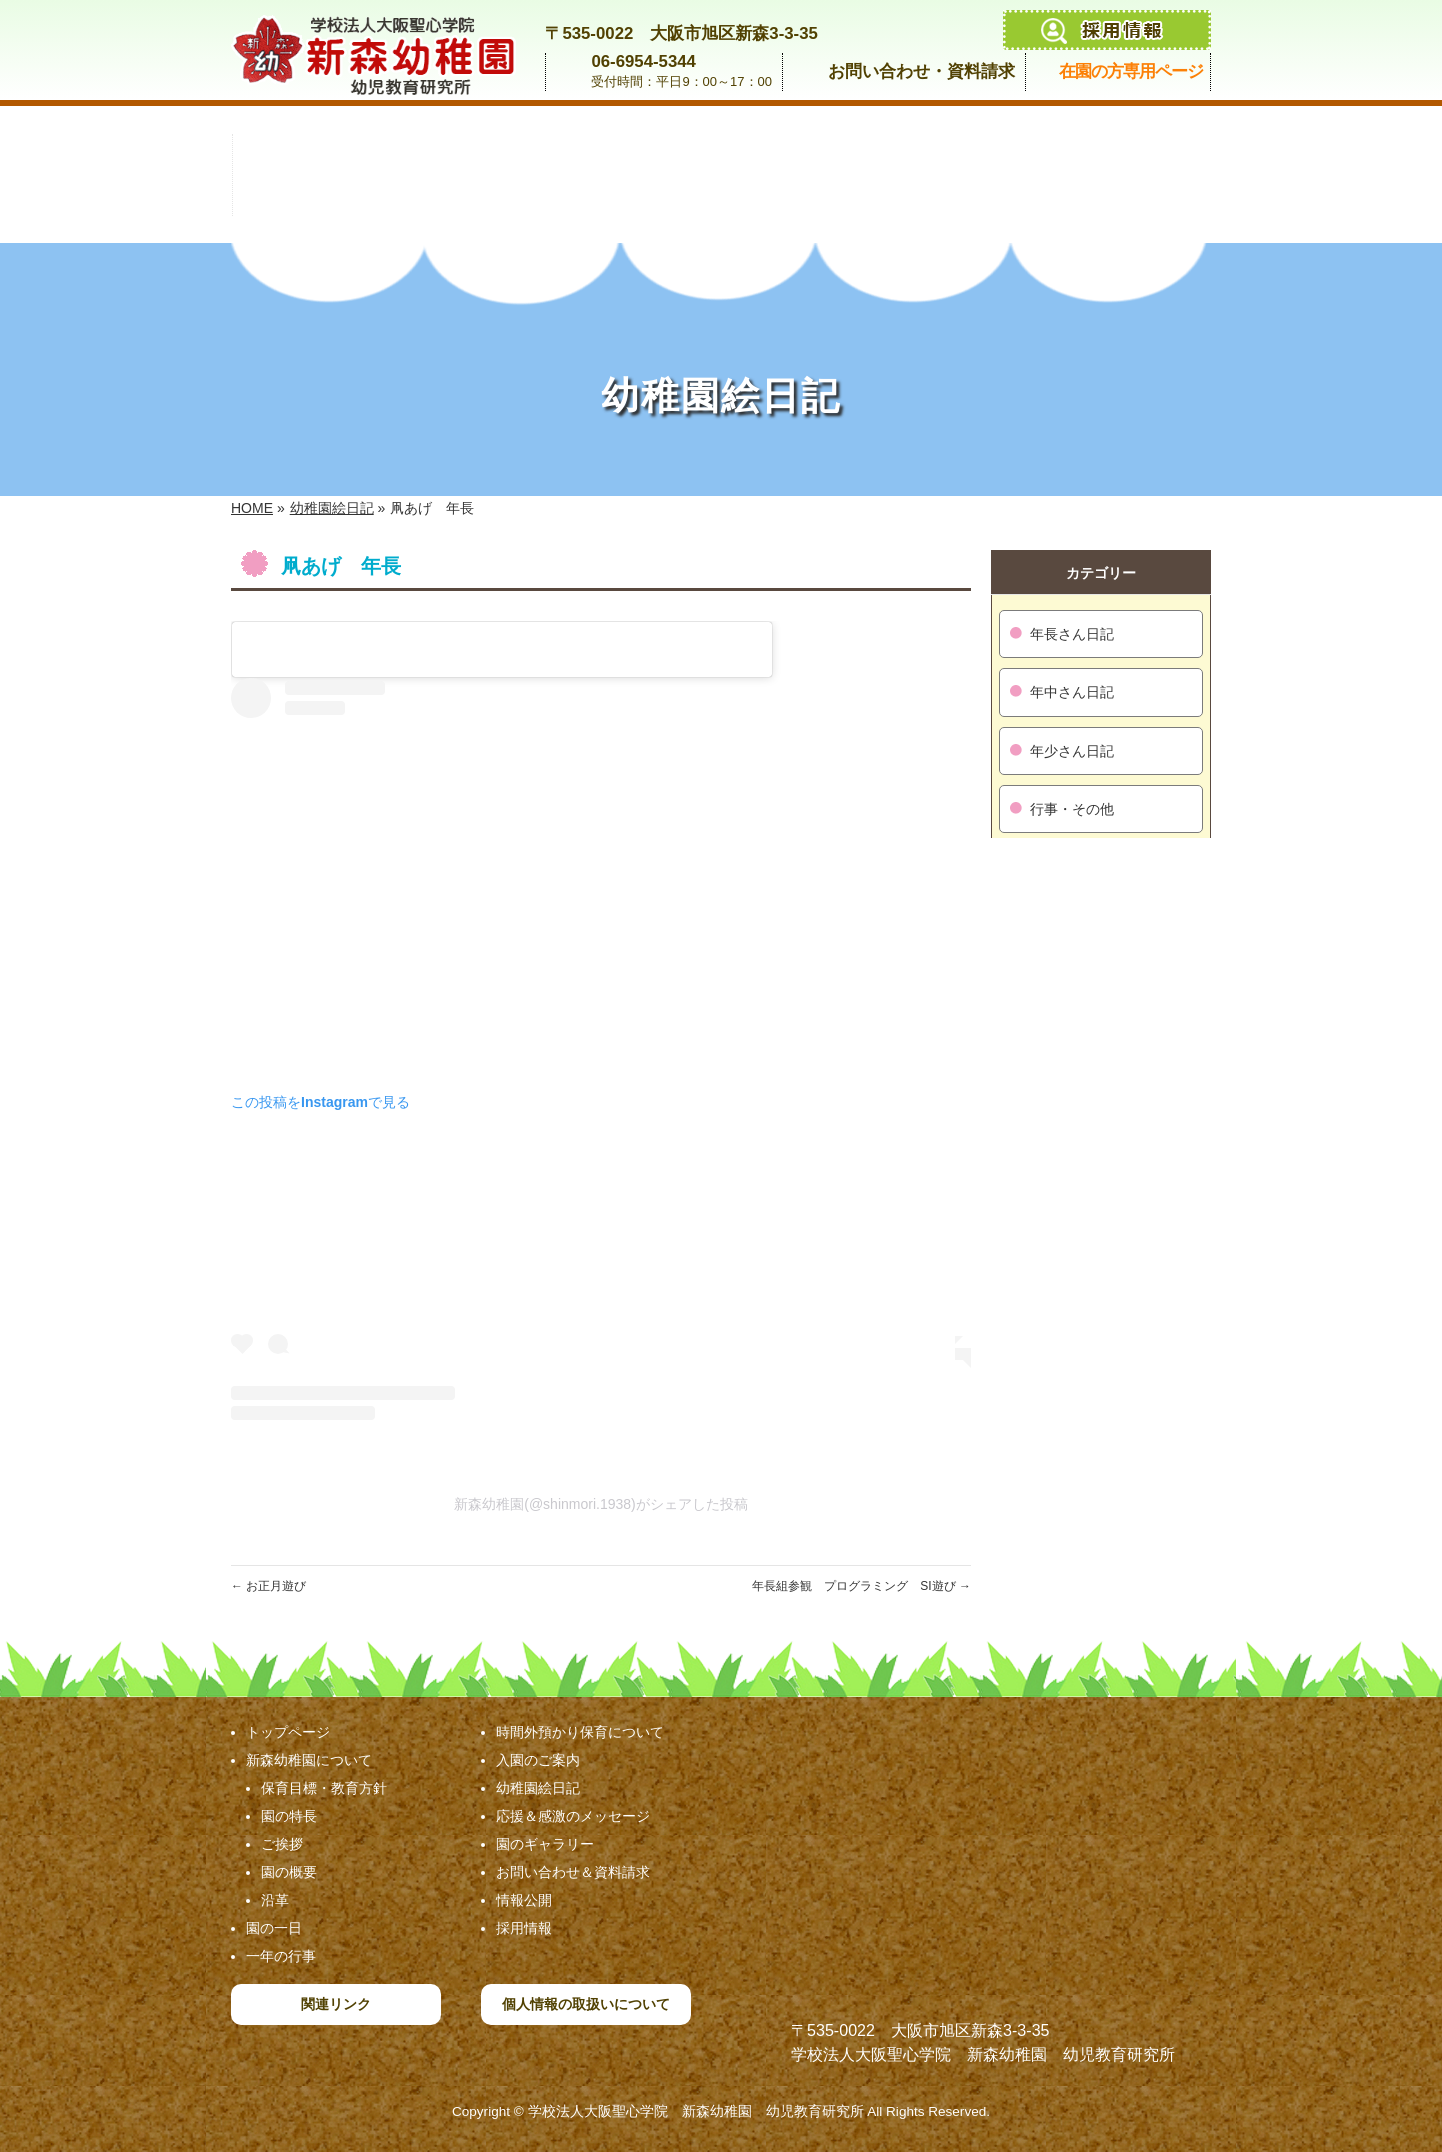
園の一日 (274, 1928)
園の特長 (289, 1816)
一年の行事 (281, 1956)
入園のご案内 (538, 1760)
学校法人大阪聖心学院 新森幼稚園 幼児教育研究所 (696, 2111)
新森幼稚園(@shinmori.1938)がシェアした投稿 (600, 1504)
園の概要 (289, 1872)
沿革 (275, 1900)
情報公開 (524, 1900)
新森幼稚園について (309, 1760)
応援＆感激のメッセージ (573, 1816)
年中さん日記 (1072, 692)
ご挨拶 (282, 1844)
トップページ (288, 1732)
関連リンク (336, 2004)
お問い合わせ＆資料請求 (573, 1872)
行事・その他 (1072, 809)
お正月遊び (268, 1586)
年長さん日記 (1072, 634)
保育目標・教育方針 (324, 1788)
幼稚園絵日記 (538, 1788)
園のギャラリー (545, 1844)
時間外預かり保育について (580, 1732)
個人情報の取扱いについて (586, 2004)
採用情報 (524, 1928)
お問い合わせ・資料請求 (921, 71)
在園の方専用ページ (1131, 71)
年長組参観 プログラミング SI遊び (861, 1586)
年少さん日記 (1072, 751)
